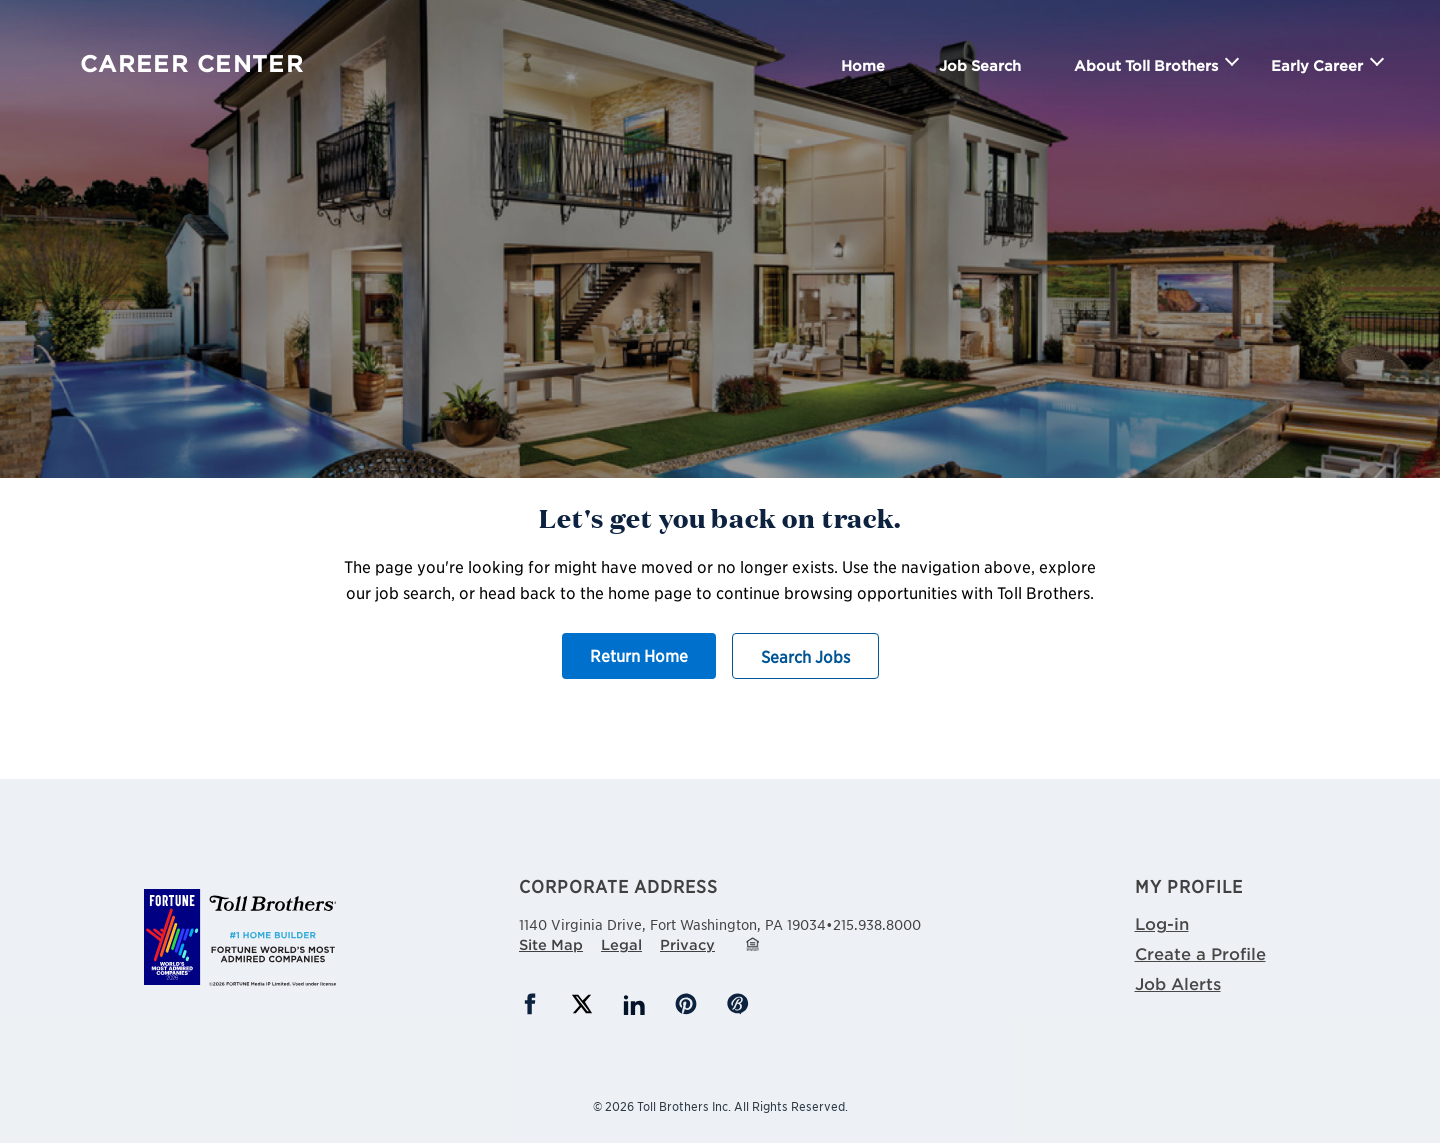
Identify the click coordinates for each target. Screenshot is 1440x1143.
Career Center (192, 63)
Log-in (1162, 923)
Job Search (980, 65)
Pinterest (686, 1004)
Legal (621, 944)
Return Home (639, 655)
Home (863, 65)
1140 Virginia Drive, (672, 922)
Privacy (687, 944)
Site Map (551, 944)
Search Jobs (805, 656)
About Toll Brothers (1146, 65)
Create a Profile (1200, 953)
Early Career (1317, 65)
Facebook (530, 1004)
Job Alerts (1178, 983)
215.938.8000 (877, 924)
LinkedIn (634, 1004)
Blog (738, 1004)
